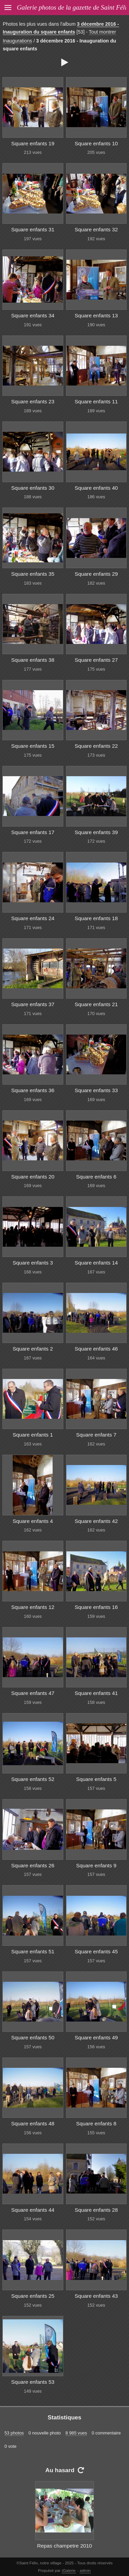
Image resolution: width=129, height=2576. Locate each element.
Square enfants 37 (32, 1004)
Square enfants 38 (32, 660)
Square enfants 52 (32, 1779)
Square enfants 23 (32, 401)
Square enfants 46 (96, 1349)
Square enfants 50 (32, 2037)
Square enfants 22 (96, 746)
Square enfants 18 (96, 918)
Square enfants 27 (96, 660)
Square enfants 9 (96, 1865)
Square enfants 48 (32, 2123)
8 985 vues (76, 2432)
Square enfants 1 (33, 1435)
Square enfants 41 (96, 1693)
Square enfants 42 (96, 1521)
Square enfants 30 (32, 488)
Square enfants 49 (96, 2037)
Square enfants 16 (96, 1607)
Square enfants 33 (96, 1090)
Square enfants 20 (32, 1177)
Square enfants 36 (32, 1090)
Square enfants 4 (33, 1521)
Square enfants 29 (96, 574)
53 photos (14, 2432)
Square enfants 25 (32, 2296)
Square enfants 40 (96, 488)
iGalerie (69, 2570)
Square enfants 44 (32, 2210)
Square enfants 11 (96, 401)
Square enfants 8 (96, 2123)
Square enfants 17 (32, 832)
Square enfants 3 (33, 1263)
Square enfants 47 (32, 1693)
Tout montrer (102, 32)
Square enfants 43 (96, 2296)
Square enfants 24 (32, 918)
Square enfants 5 (96, 1779)
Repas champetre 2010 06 (64, 2549)
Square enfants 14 (96, 1263)
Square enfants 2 (33, 1349)
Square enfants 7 (96, 1435)
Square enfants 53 (32, 2382)
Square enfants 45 (96, 1951)
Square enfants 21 (96, 1004)
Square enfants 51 (32, 1951)
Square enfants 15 (32, 746)
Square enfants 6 (96, 1177)
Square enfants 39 (96, 832)
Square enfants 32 (96, 229)
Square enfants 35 (32, 574)
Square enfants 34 (32, 315)
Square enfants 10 (96, 143)
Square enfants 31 (32, 229)
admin (85, 2570)
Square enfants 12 (32, 1607)
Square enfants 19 (32, 143)
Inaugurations (17, 41)
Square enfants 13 (96, 315)
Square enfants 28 (96, 2210)
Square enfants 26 (32, 1865)
